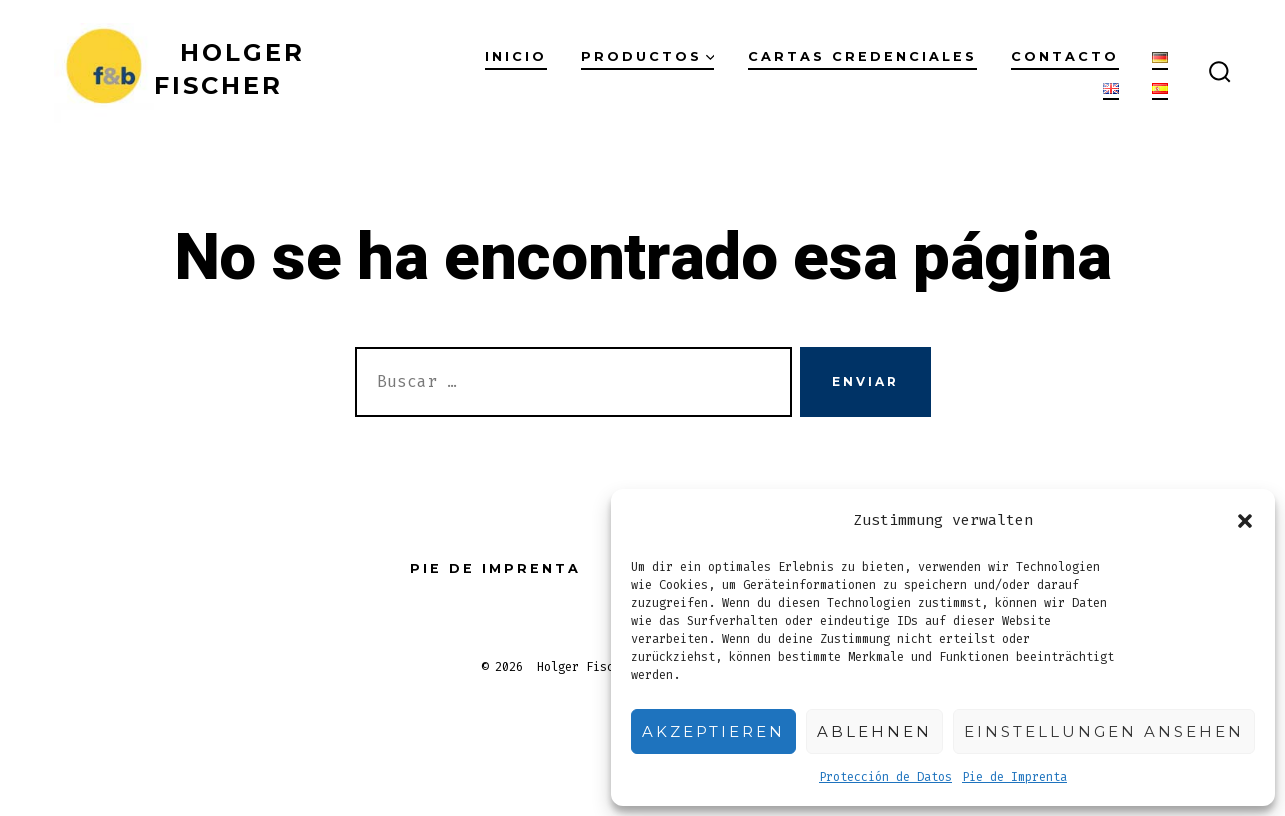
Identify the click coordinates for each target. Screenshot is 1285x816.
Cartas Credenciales (862, 56)
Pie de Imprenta (1014, 777)
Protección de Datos (885, 777)
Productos (648, 56)
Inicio (516, 56)
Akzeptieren (713, 731)
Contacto (1065, 56)
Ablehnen (874, 731)
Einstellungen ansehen (1104, 731)
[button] (1245, 521)
